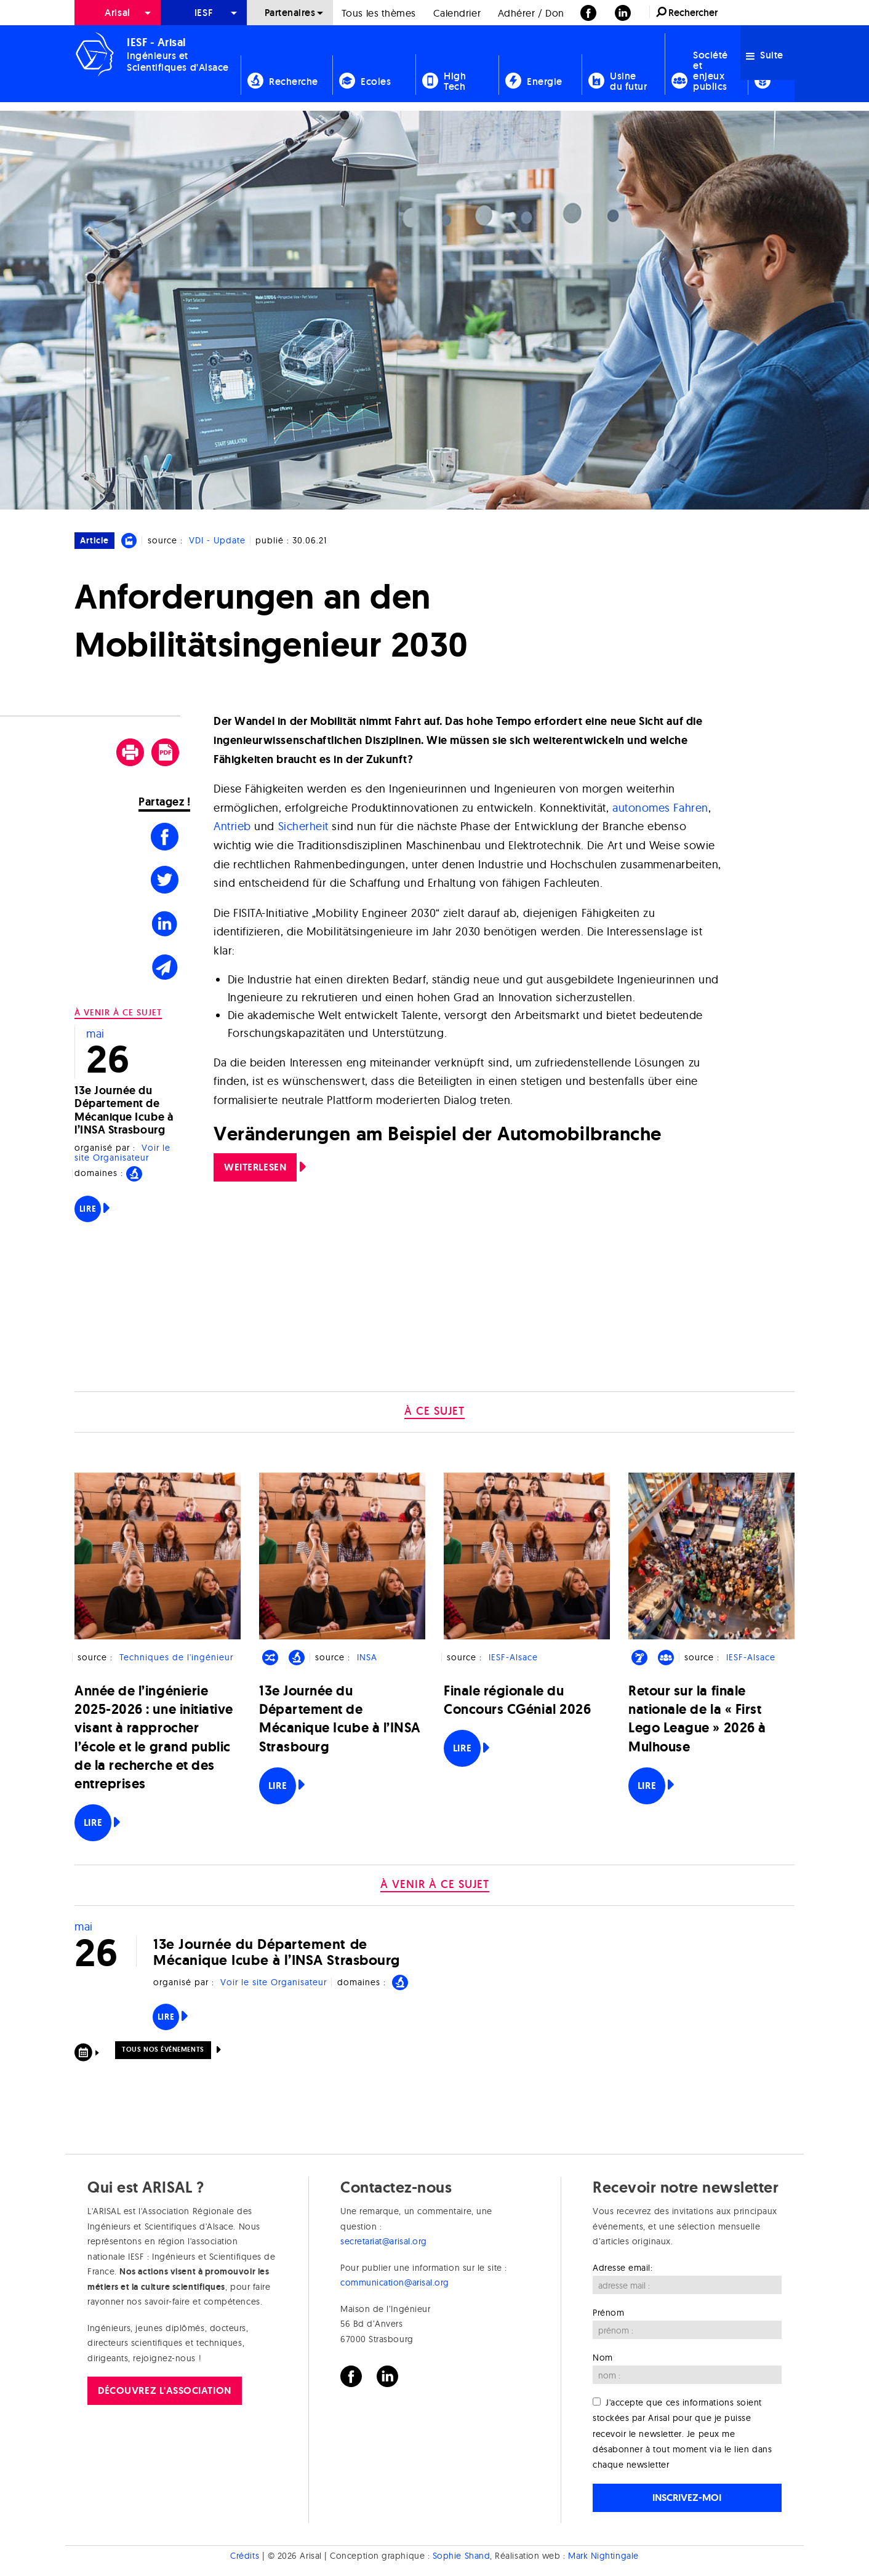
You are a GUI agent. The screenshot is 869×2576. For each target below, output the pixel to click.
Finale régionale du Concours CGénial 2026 (517, 1700)
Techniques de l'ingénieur (176, 1657)
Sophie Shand (461, 2555)
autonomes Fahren (660, 808)
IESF (203, 12)
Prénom (608, 2312)
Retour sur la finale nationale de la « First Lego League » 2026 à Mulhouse (697, 1719)
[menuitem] (117, 12)
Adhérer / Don (531, 13)
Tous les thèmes (379, 13)
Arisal (117, 12)
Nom (603, 2357)
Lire (87, 1208)
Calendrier (457, 13)
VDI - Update (217, 540)
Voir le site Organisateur (122, 1152)
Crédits (244, 2555)
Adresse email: (623, 2267)
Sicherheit (303, 826)
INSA (367, 1657)
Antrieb (232, 826)
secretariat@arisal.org (383, 2241)
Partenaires (290, 12)
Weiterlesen (255, 1167)
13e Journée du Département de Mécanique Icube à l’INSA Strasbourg (123, 1110)
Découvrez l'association (164, 2390)
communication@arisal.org (394, 2282)
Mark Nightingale (603, 2555)
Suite (764, 55)
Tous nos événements (163, 2049)
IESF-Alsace (513, 1657)
